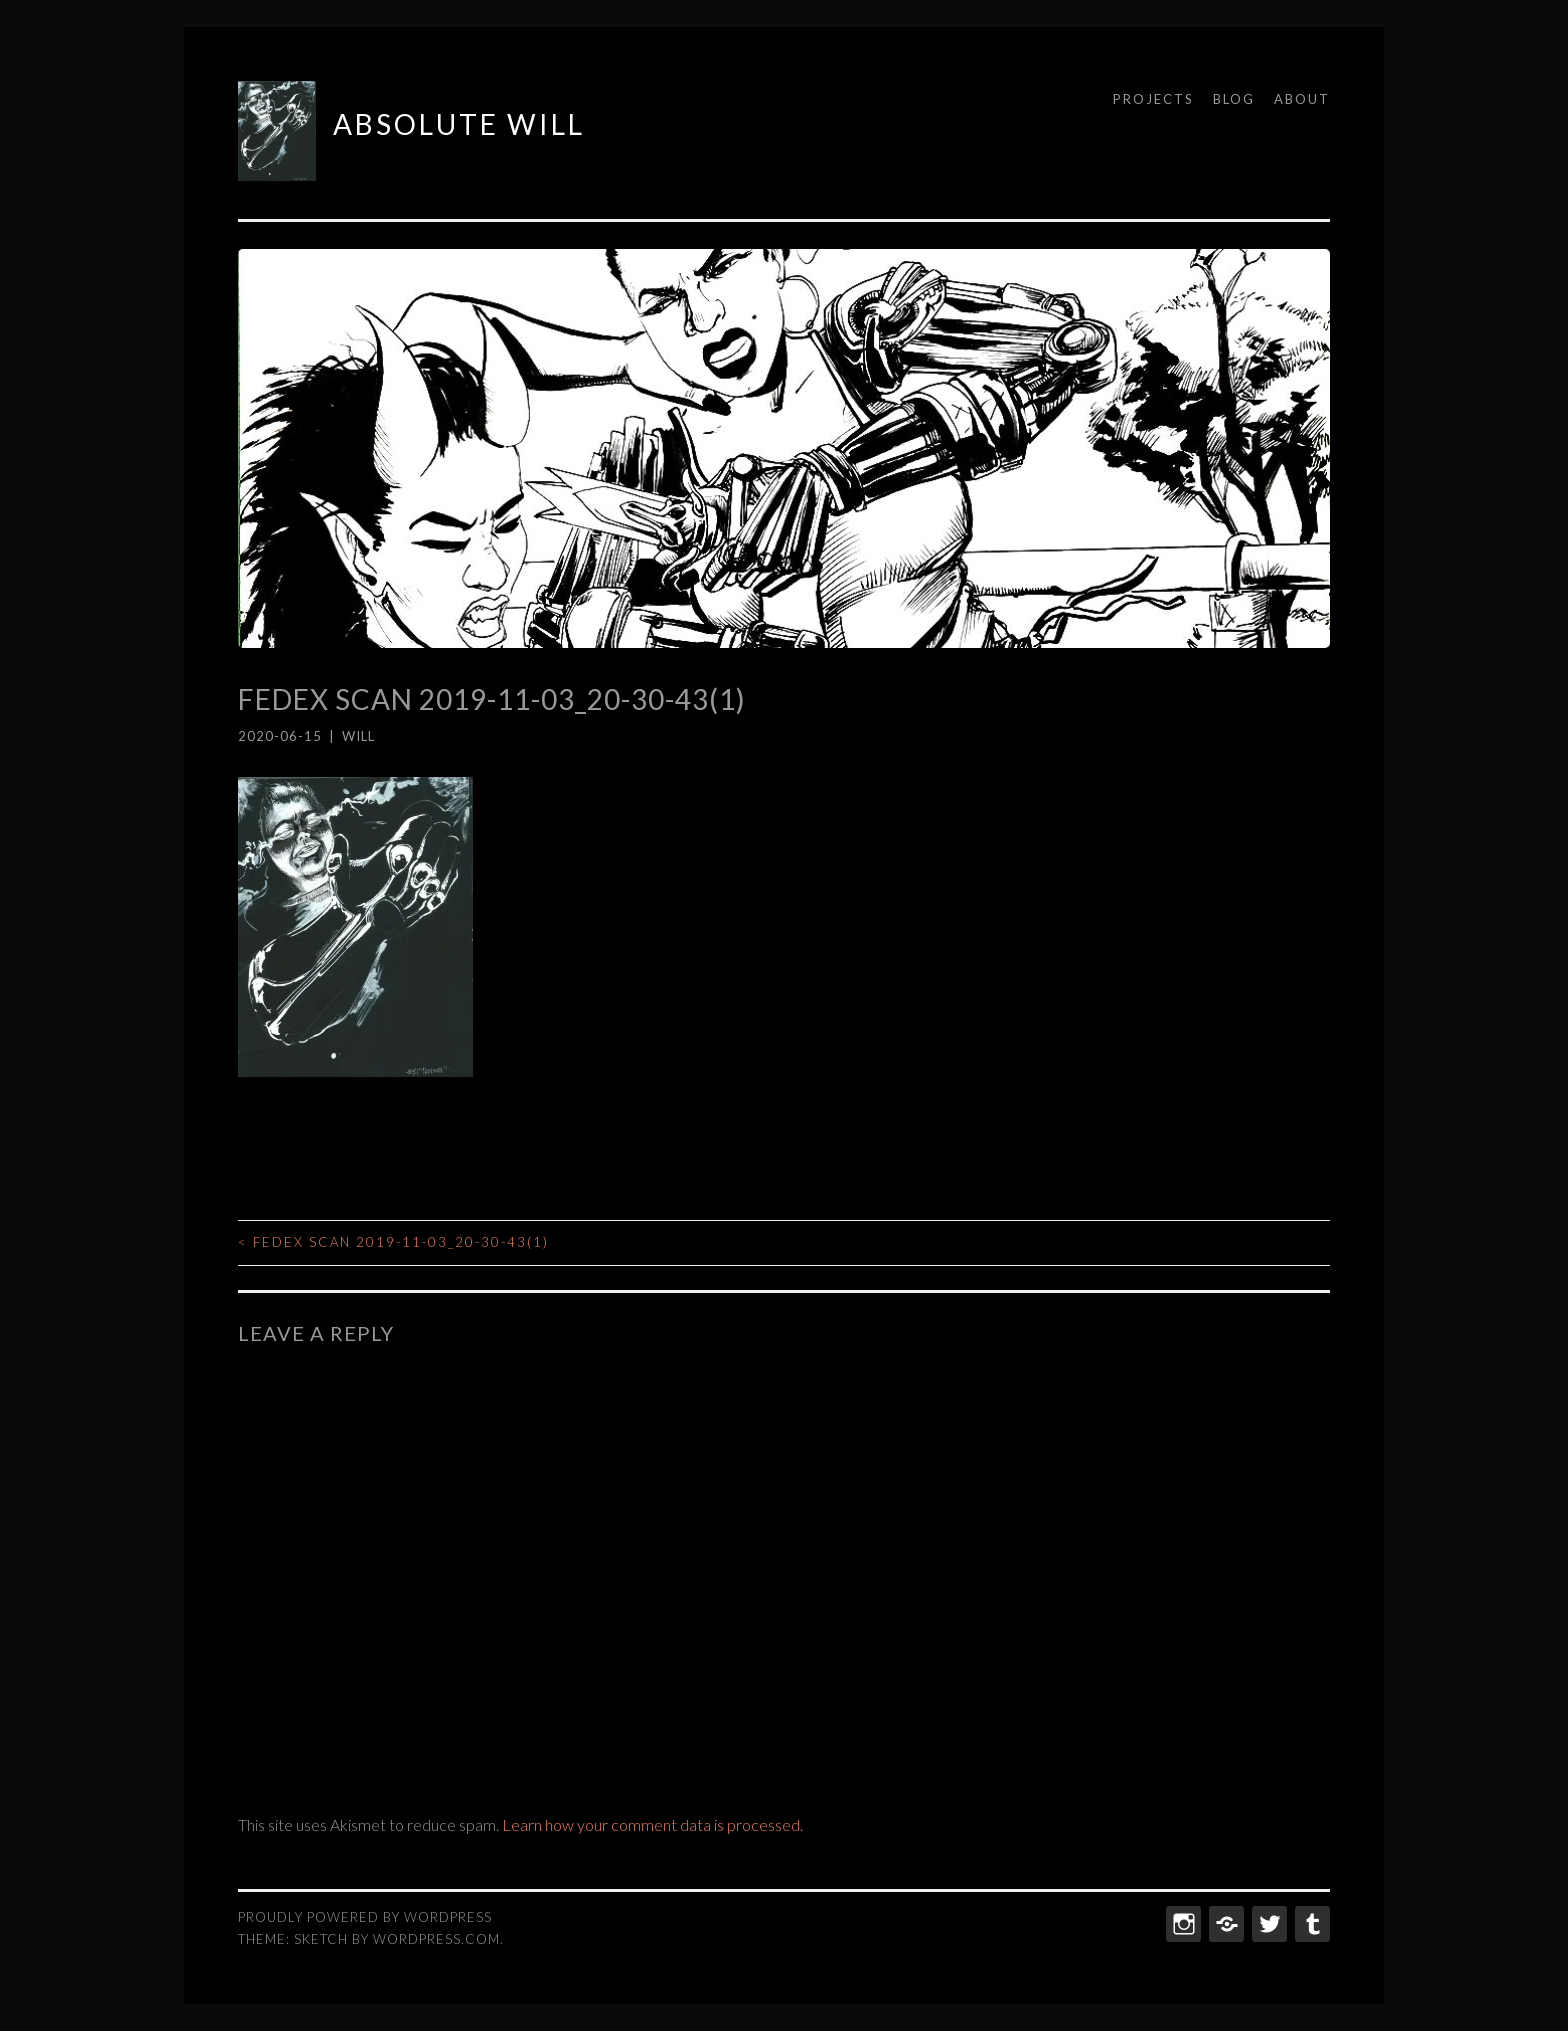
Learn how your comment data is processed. (652, 1824)
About (1302, 99)
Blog (1234, 99)
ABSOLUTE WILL (459, 124)
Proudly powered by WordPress (365, 1917)
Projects (1153, 99)
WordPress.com (436, 1939)
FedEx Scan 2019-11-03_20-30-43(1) (393, 1242)
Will (358, 736)
